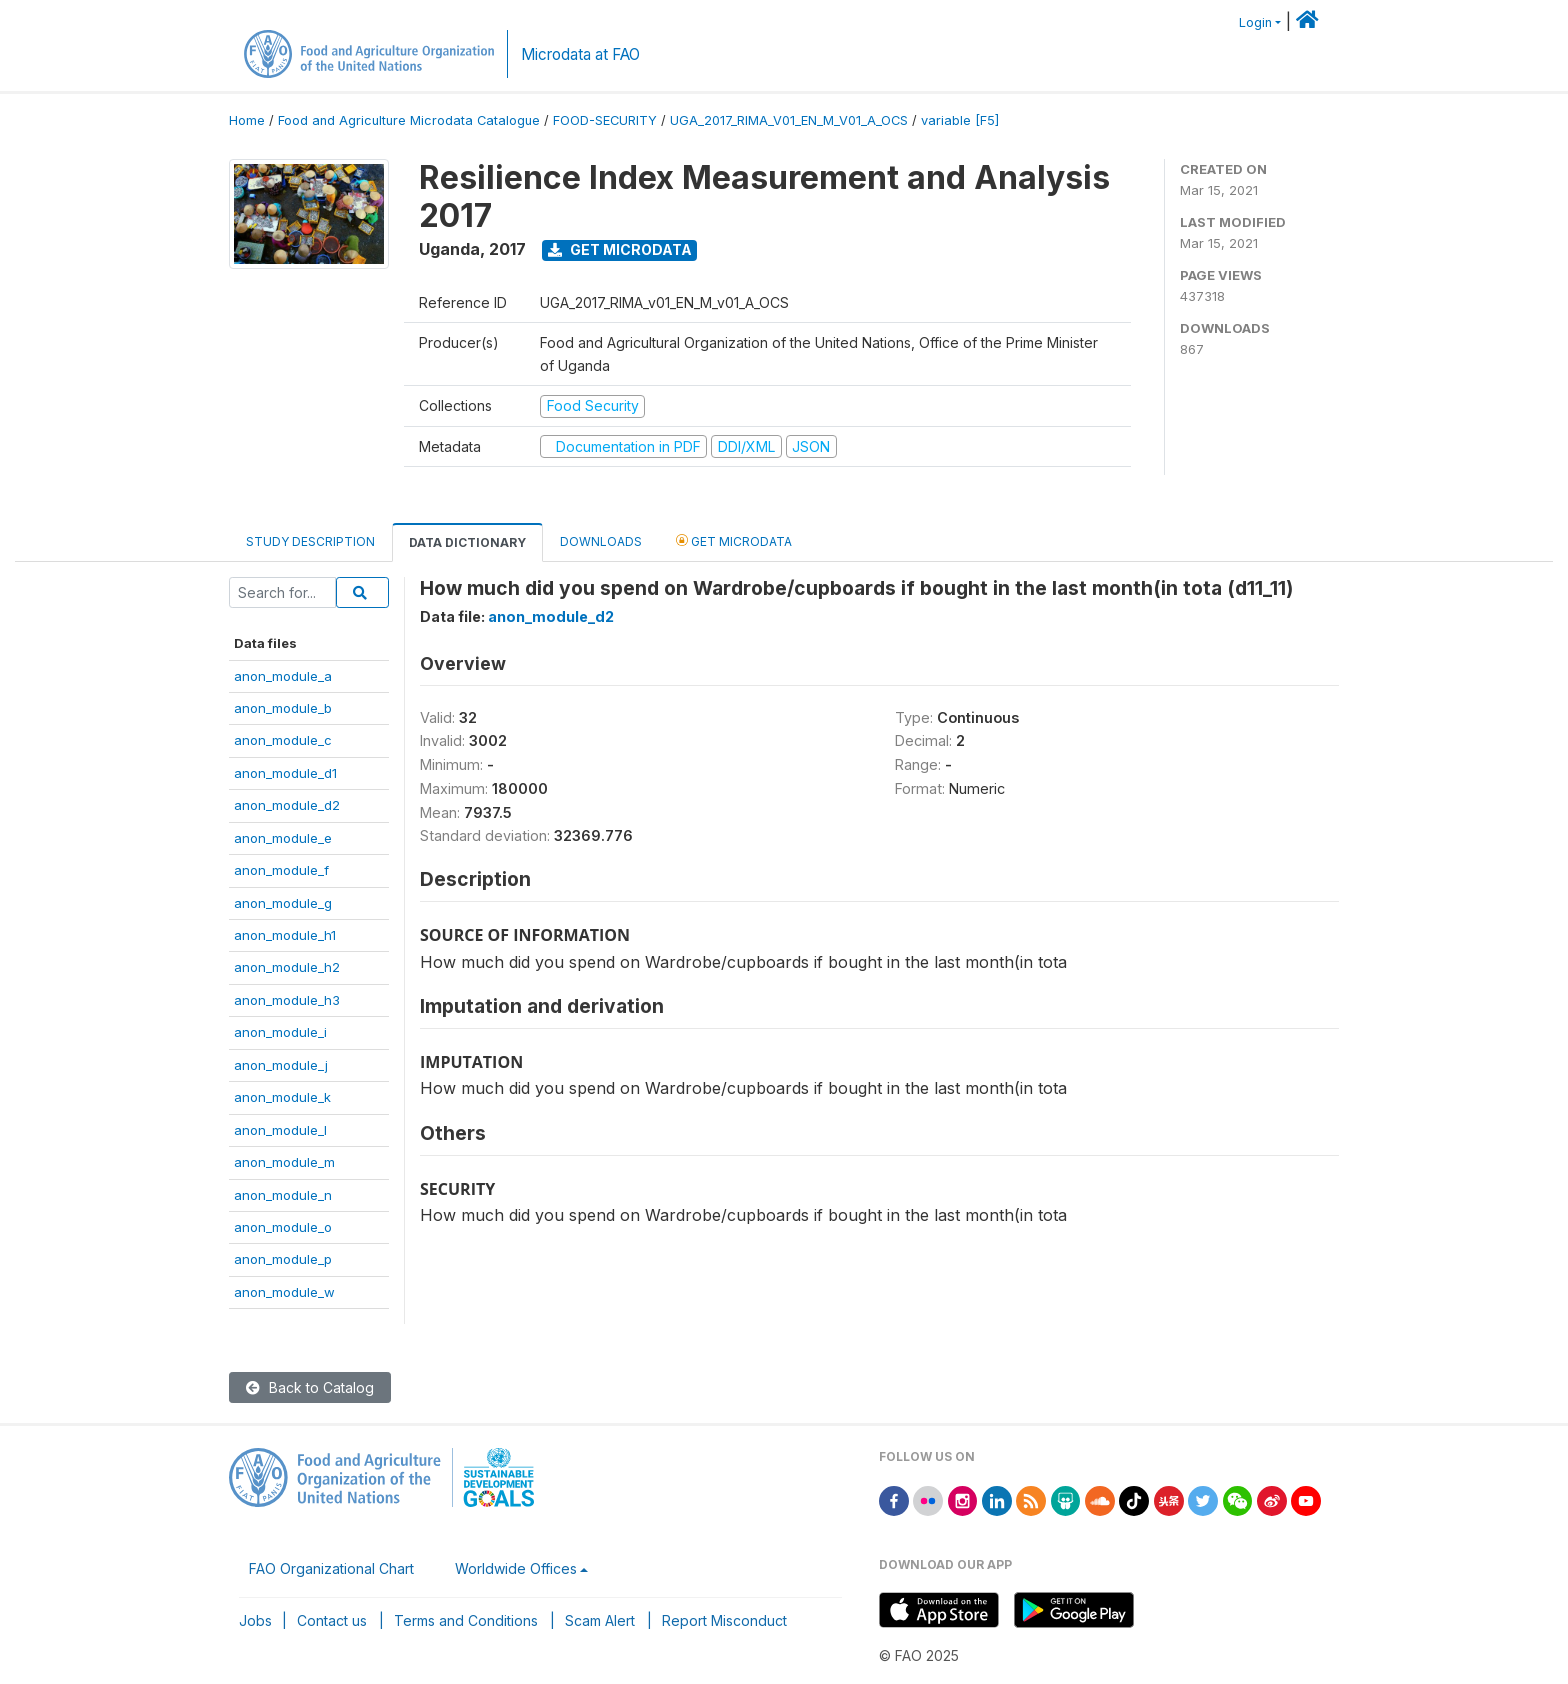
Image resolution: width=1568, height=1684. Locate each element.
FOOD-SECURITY (605, 120)
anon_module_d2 (287, 805)
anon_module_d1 (285, 773)
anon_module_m (284, 1162)
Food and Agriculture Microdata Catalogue (409, 120)
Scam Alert (600, 1620)
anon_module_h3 (287, 1000)
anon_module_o (283, 1227)
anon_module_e (283, 838)
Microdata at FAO (580, 54)
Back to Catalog (310, 1387)
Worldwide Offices (516, 1568)
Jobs (255, 1620)
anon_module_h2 (287, 967)
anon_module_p (283, 1259)
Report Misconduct (724, 1620)
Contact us (332, 1620)
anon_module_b (283, 708)
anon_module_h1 (285, 935)
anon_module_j (281, 1065)
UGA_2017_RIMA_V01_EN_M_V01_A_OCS (789, 120)
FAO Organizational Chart (331, 1568)
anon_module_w (284, 1292)
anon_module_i (280, 1032)
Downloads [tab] (601, 541)
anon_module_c (283, 740)
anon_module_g (283, 903)
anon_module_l (280, 1130)
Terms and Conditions (466, 1620)
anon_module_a (283, 676)
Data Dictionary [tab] (467, 542)
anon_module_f (281, 870)
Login (1255, 22)
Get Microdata (620, 249)
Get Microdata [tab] (734, 540)
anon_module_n (283, 1195)
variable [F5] (960, 120)
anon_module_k (282, 1097)
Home (247, 120)
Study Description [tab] (310, 541)
